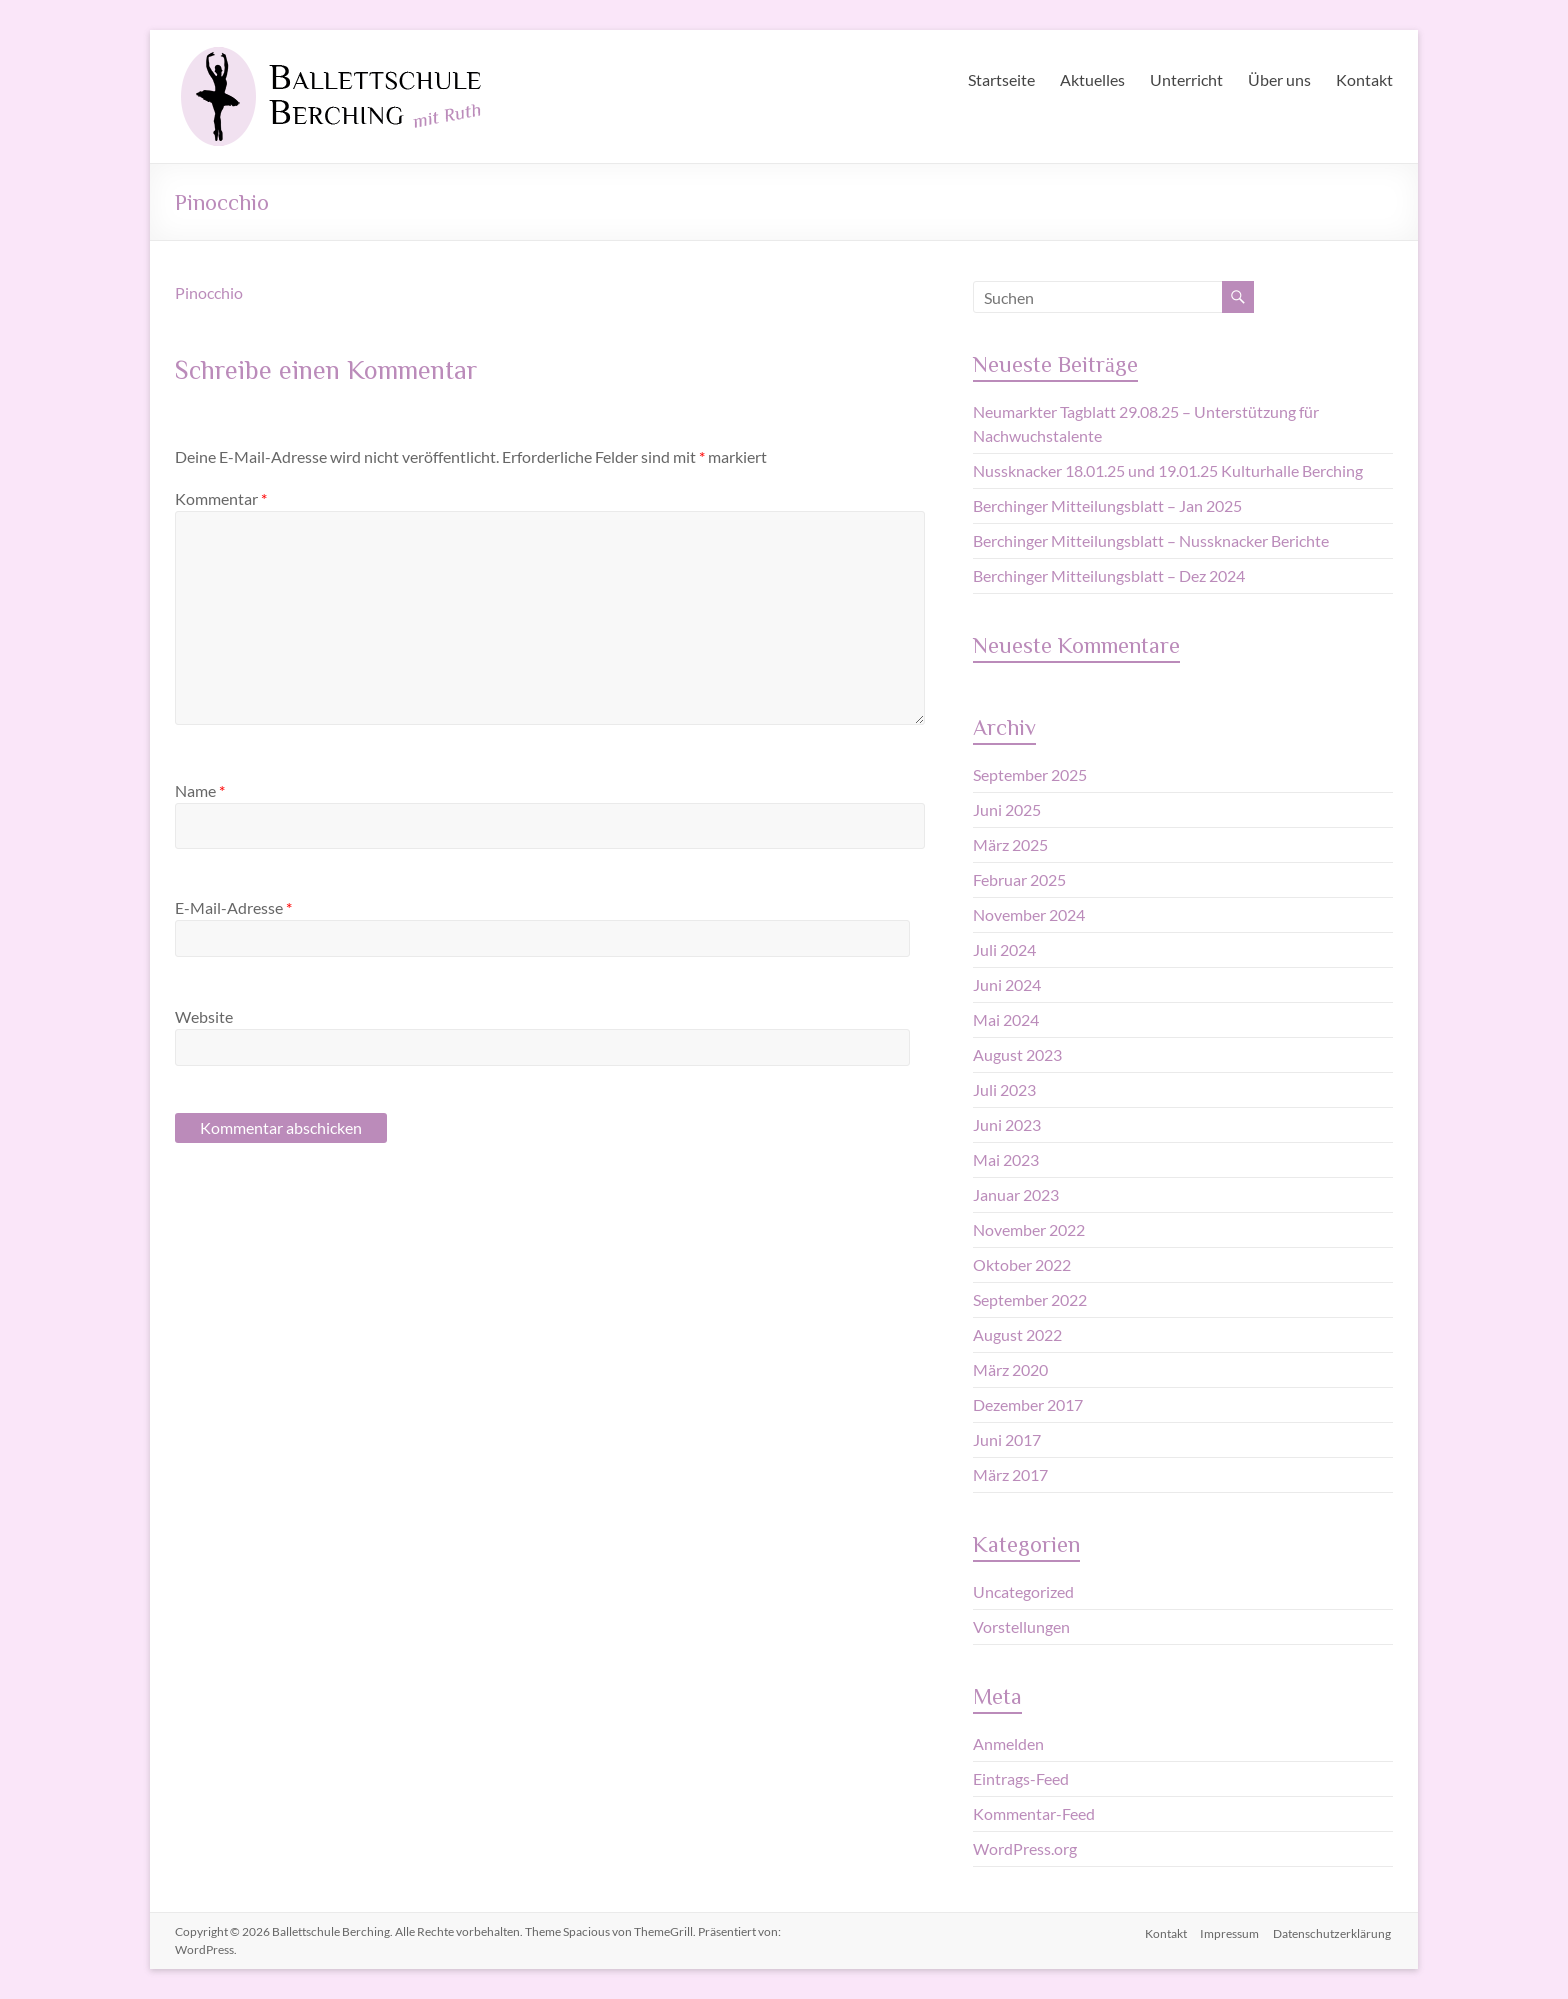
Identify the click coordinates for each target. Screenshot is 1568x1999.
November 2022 (1029, 1229)
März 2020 (1010, 1369)
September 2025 (1030, 774)
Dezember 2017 (1028, 1404)
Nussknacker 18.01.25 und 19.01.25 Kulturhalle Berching (1168, 470)
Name (200, 790)
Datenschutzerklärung (1334, 1931)
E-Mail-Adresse (233, 907)
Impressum (1229, 1931)
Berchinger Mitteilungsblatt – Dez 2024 (1109, 575)
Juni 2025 (1007, 809)
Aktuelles (1092, 79)
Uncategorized (1023, 1591)
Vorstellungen (1021, 1626)
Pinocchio (209, 292)
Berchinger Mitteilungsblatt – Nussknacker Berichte (1151, 540)
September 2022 (1030, 1299)
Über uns (1279, 79)
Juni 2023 (1007, 1124)
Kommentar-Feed (1034, 1813)
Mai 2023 (1006, 1159)
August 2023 (1017, 1054)
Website (204, 1016)
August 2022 (1017, 1334)
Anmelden (1008, 1743)
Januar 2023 (1016, 1194)
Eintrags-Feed (1021, 1778)
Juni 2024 (1007, 984)
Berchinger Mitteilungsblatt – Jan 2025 (1107, 505)
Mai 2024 (1006, 1019)
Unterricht (1186, 79)
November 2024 (1029, 914)
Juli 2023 (1004, 1089)
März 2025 (1010, 844)
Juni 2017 (1007, 1439)
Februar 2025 (1019, 879)
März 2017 (1010, 1474)
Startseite (1001, 79)
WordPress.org (1025, 1848)
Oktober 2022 (1022, 1264)
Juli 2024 (1004, 949)
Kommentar (221, 498)
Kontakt (1364, 79)
